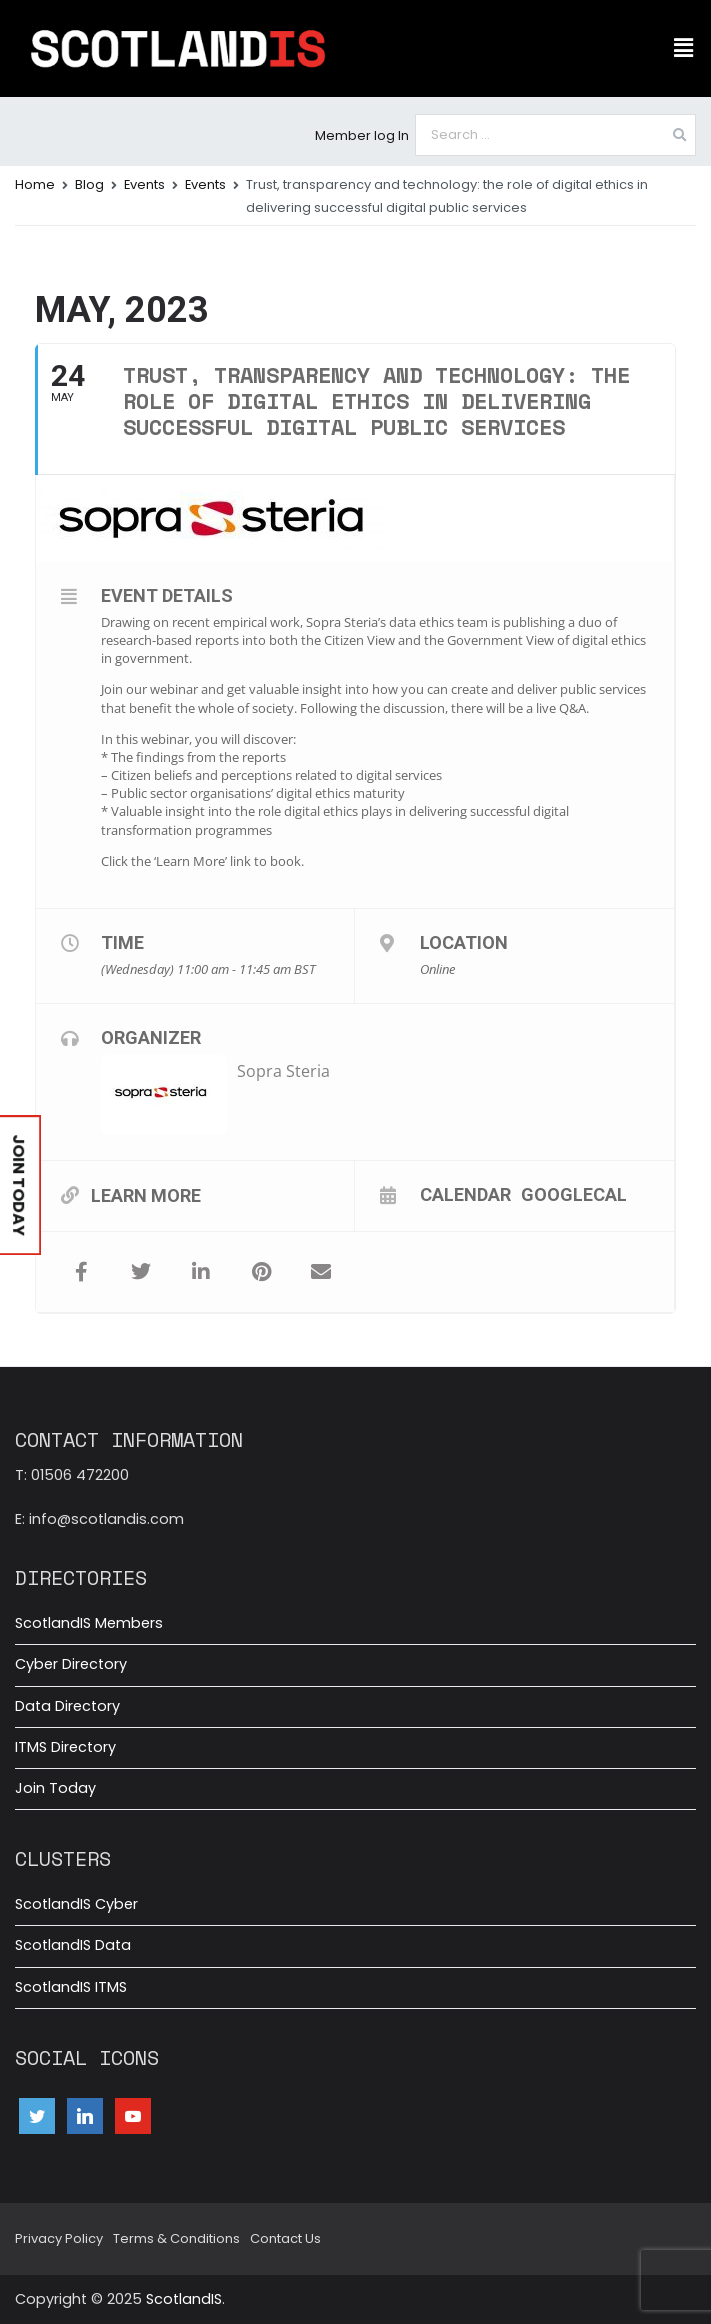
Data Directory (67, 1706)
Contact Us (285, 2238)
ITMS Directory (65, 1747)
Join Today (55, 1788)
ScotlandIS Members (89, 1623)
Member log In (362, 135)
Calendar (465, 1194)
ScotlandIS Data (73, 1945)
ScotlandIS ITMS (71, 1987)
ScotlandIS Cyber (76, 1904)
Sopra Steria (283, 1071)
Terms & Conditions (176, 2238)
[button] (684, 48)
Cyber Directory (71, 1664)
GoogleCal (574, 1194)
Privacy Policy (59, 2238)
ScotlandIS (184, 2299)
